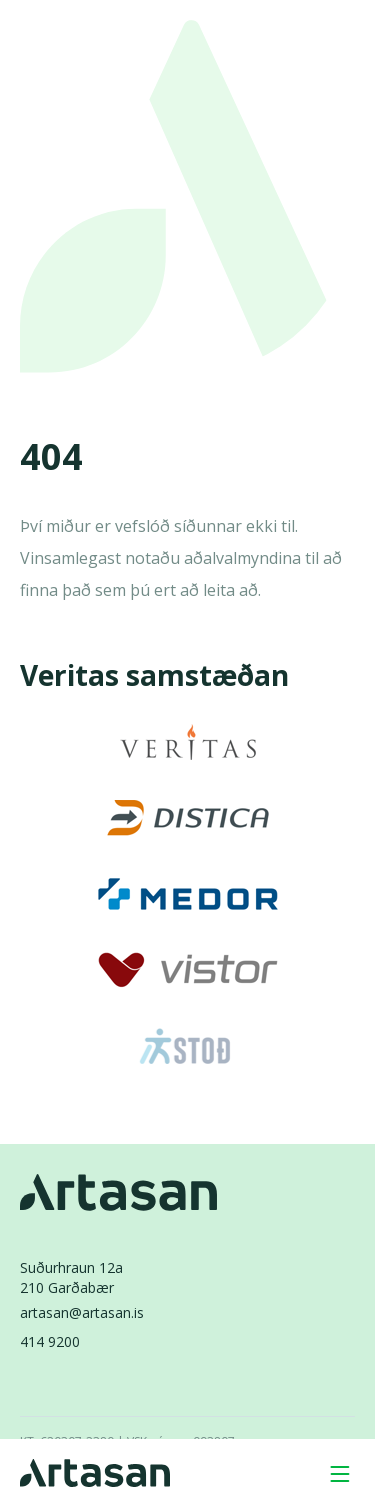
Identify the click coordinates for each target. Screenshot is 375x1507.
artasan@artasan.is (82, 1312)
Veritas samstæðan (154, 675)
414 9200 (50, 1341)
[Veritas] (188, 742)
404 (51, 458)
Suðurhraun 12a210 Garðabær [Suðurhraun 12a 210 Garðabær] (71, 1277)
